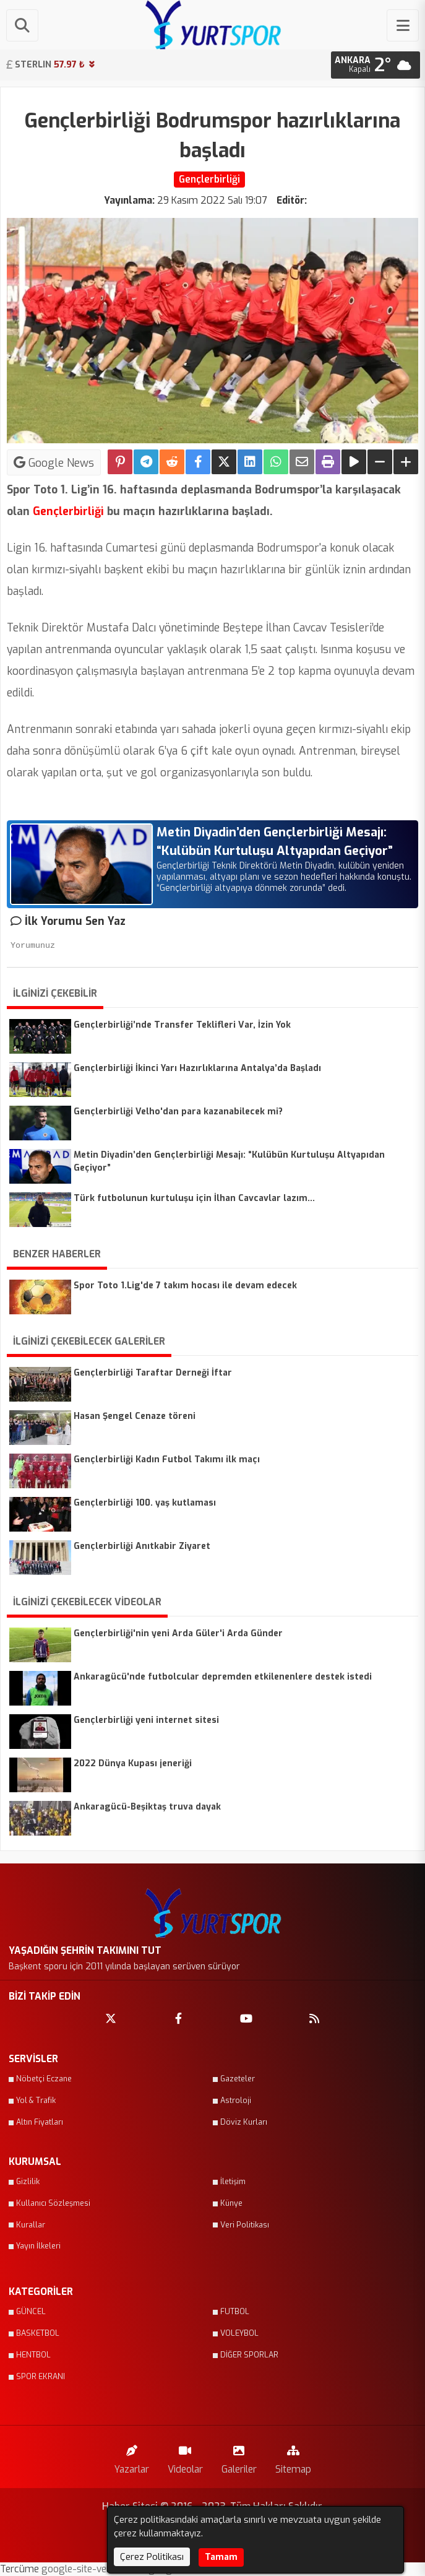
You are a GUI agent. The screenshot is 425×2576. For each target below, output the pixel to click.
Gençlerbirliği (68, 511)
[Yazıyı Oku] (353, 461)
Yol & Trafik (36, 2100)
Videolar (185, 2457)
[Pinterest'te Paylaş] (120, 461)
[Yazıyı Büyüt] (405, 461)
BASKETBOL (37, 2333)
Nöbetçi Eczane (44, 2079)
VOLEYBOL (239, 2333)
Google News (54, 462)
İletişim (233, 2182)
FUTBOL (234, 2312)
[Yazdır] (328, 461)
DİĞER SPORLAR (249, 2355)
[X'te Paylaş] (224, 461)
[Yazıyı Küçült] (379, 461)
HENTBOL (33, 2355)
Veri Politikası (244, 2225)
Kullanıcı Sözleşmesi (53, 2203)
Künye (231, 2203)
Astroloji (235, 2100)
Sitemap (293, 2457)
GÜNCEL (31, 2312)
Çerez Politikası (152, 2557)
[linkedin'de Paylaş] (250, 461)
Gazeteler (237, 2079)
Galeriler (239, 2457)
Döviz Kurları (243, 2122)
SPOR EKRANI (40, 2377)
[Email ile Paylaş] (302, 461)
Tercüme (20, 2568)
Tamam (221, 2557)
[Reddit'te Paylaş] (172, 461)
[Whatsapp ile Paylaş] (276, 461)
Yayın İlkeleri (38, 2246)
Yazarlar (131, 2457)
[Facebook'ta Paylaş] (198, 461)
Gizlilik (28, 2182)
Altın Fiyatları (39, 2122)
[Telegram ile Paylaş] (146, 461)
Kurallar (30, 2225)
